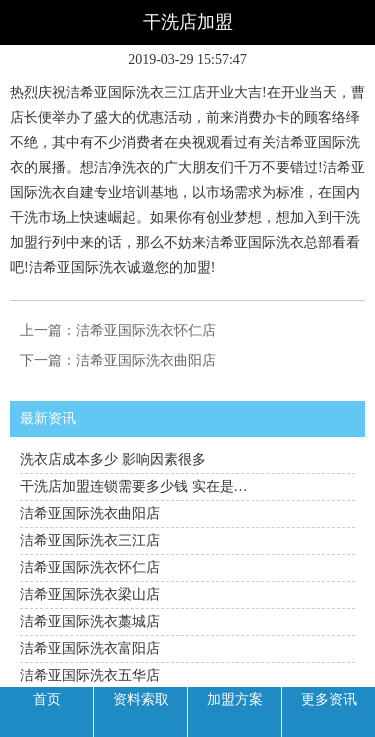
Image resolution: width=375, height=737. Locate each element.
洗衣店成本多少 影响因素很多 (113, 459)
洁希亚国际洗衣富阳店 (90, 648)
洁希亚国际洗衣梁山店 (90, 594)
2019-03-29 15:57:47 (187, 59)
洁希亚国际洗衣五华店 (90, 675)
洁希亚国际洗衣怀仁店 (146, 330)
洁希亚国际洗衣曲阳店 (146, 360)
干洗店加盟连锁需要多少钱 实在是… (134, 486)
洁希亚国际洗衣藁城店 (90, 621)
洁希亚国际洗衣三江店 (90, 540)
